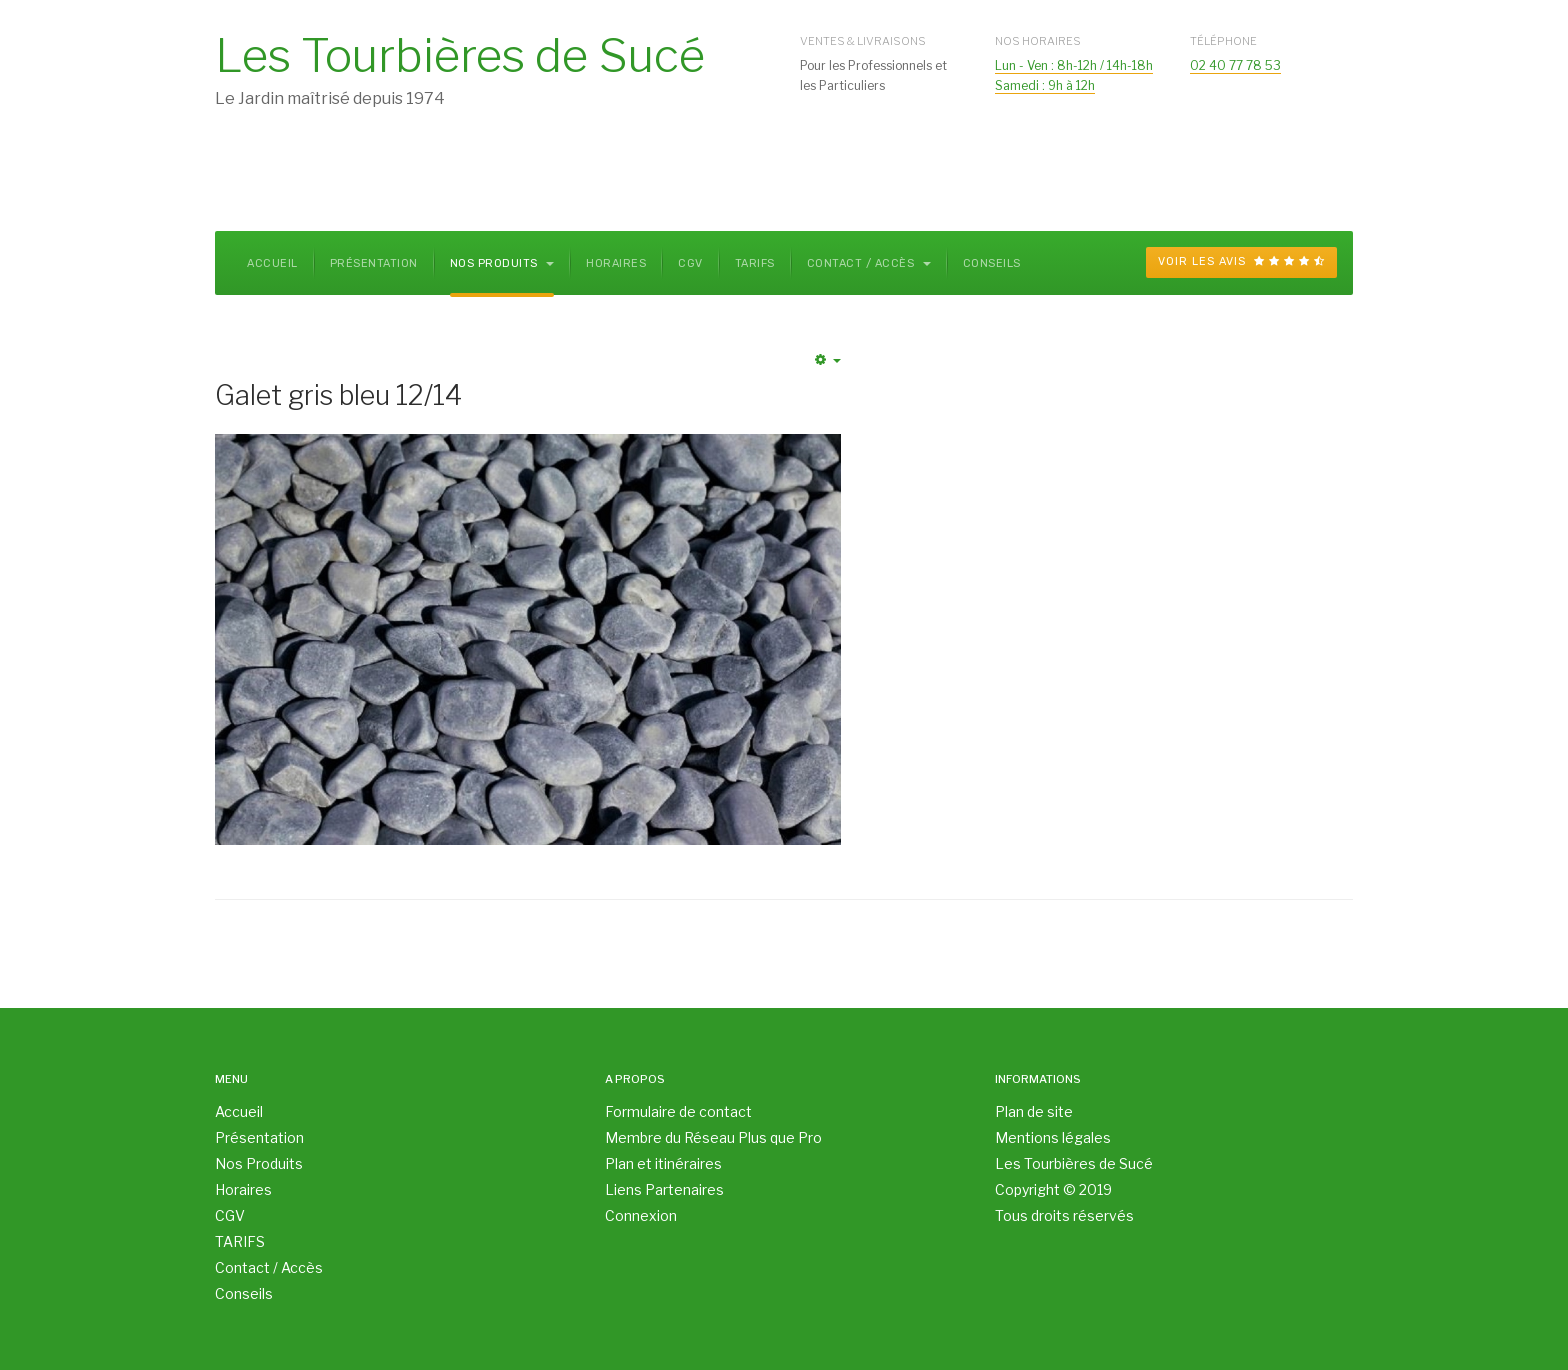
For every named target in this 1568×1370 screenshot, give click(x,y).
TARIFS (755, 263)
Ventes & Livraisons (863, 41)
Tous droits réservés (1064, 1215)
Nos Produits (502, 263)
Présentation (374, 263)
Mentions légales (1053, 1137)
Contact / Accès (869, 263)
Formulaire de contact (678, 1111)
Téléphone (1223, 41)
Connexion (641, 1215)
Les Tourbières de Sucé (1074, 1163)
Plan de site (1034, 1111)
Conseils (992, 263)
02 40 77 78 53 (1235, 65)
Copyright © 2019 (1053, 1189)
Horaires (616, 263)
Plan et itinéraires (663, 1163)
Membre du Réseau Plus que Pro (713, 1137)
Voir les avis (1241, 261)
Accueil (272, 263)
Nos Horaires (1038, 41)
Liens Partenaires (664, 1189)
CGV (690, 263)
